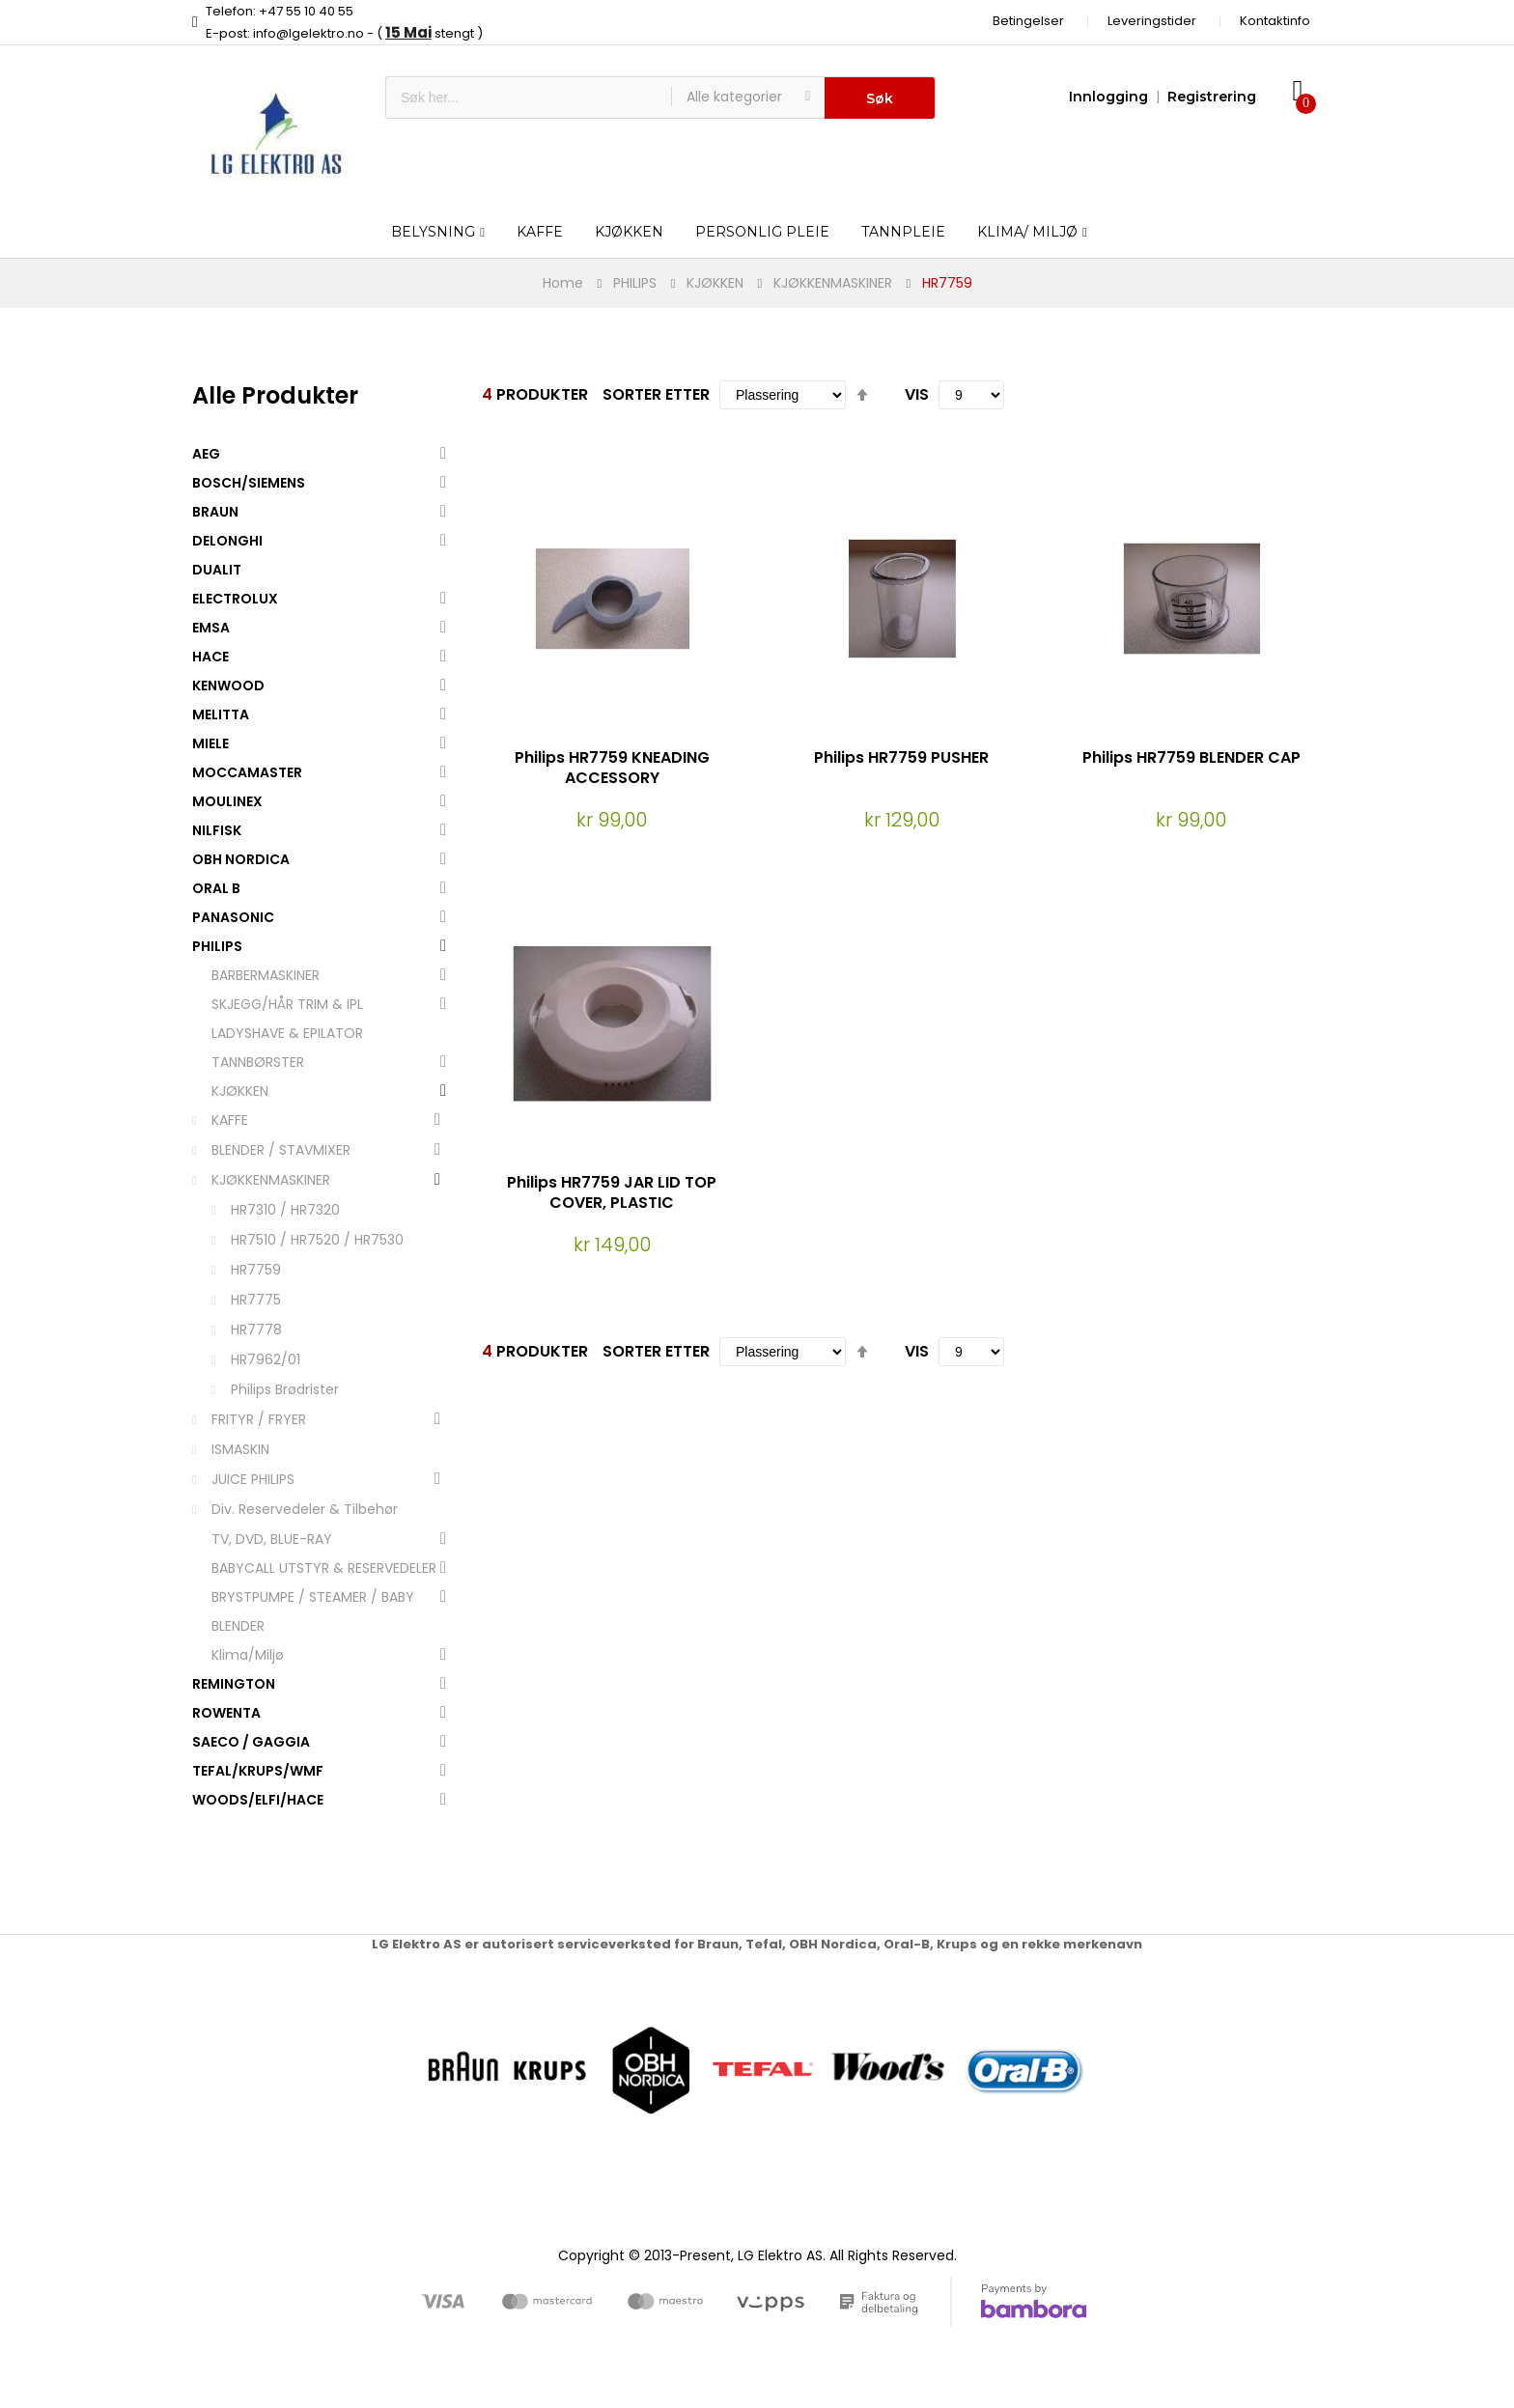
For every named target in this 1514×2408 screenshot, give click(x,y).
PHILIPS (635, 283)
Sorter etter (656, 394)
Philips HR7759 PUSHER (901, 757)
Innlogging (1108, 96)
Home (563, 283)
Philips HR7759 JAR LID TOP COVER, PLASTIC (611, 1192)
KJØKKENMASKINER (832, 283)
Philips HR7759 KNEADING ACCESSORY (612, 767)
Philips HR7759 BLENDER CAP (1191, 757)
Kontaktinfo (1275, 21)
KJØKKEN (715, 283)
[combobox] (528, 97)
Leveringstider (1151, 21)
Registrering (1211, 96)
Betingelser (1028, 21)
